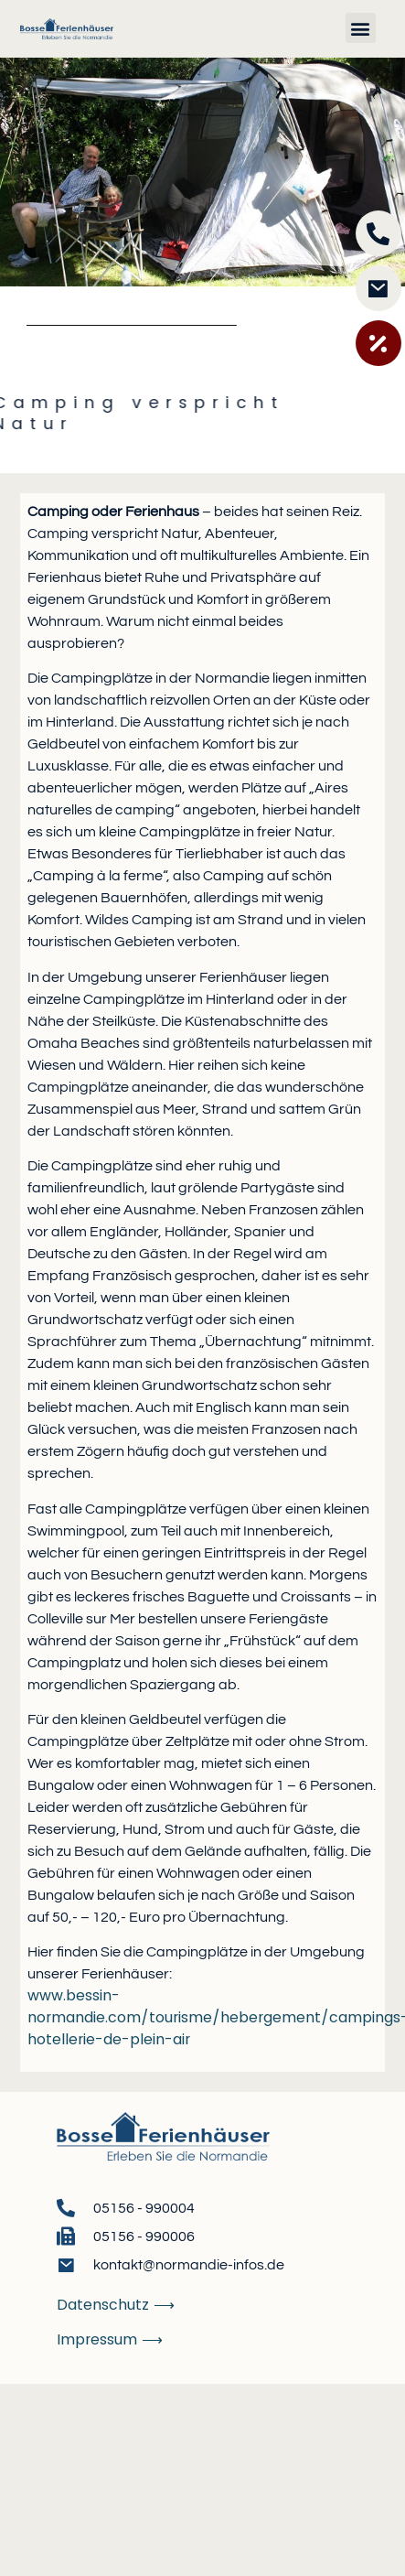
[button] (361, 28)
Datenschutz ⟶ (116, 2304)
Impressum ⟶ (110, 2339)
